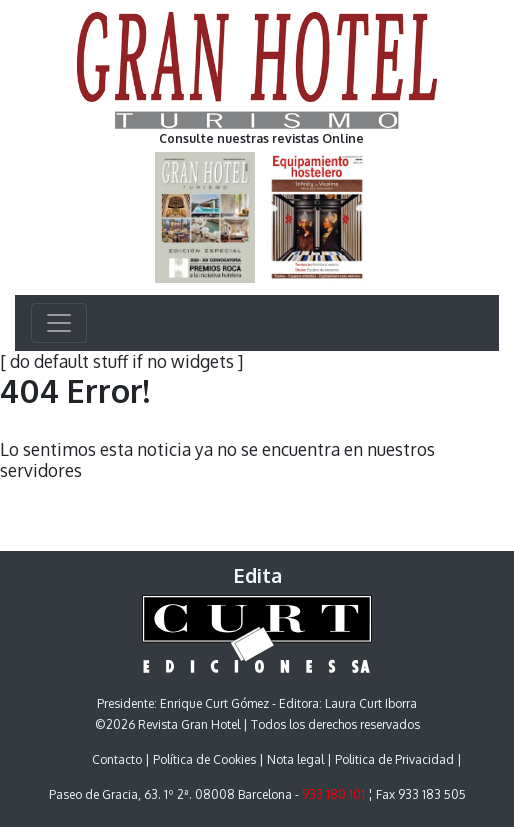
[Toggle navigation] (59, 323)
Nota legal (295, 759)
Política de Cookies (204, 759)
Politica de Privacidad (394, 759)
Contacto (117, 759)
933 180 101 (333, 794)
